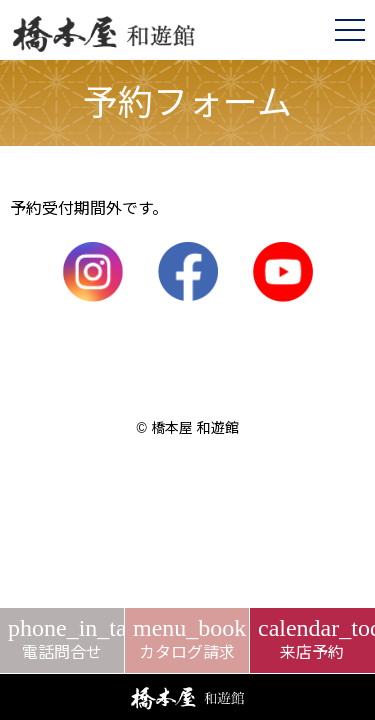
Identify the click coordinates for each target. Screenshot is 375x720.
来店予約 (312, 638)
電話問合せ (62, 638)
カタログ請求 (187, 638)
